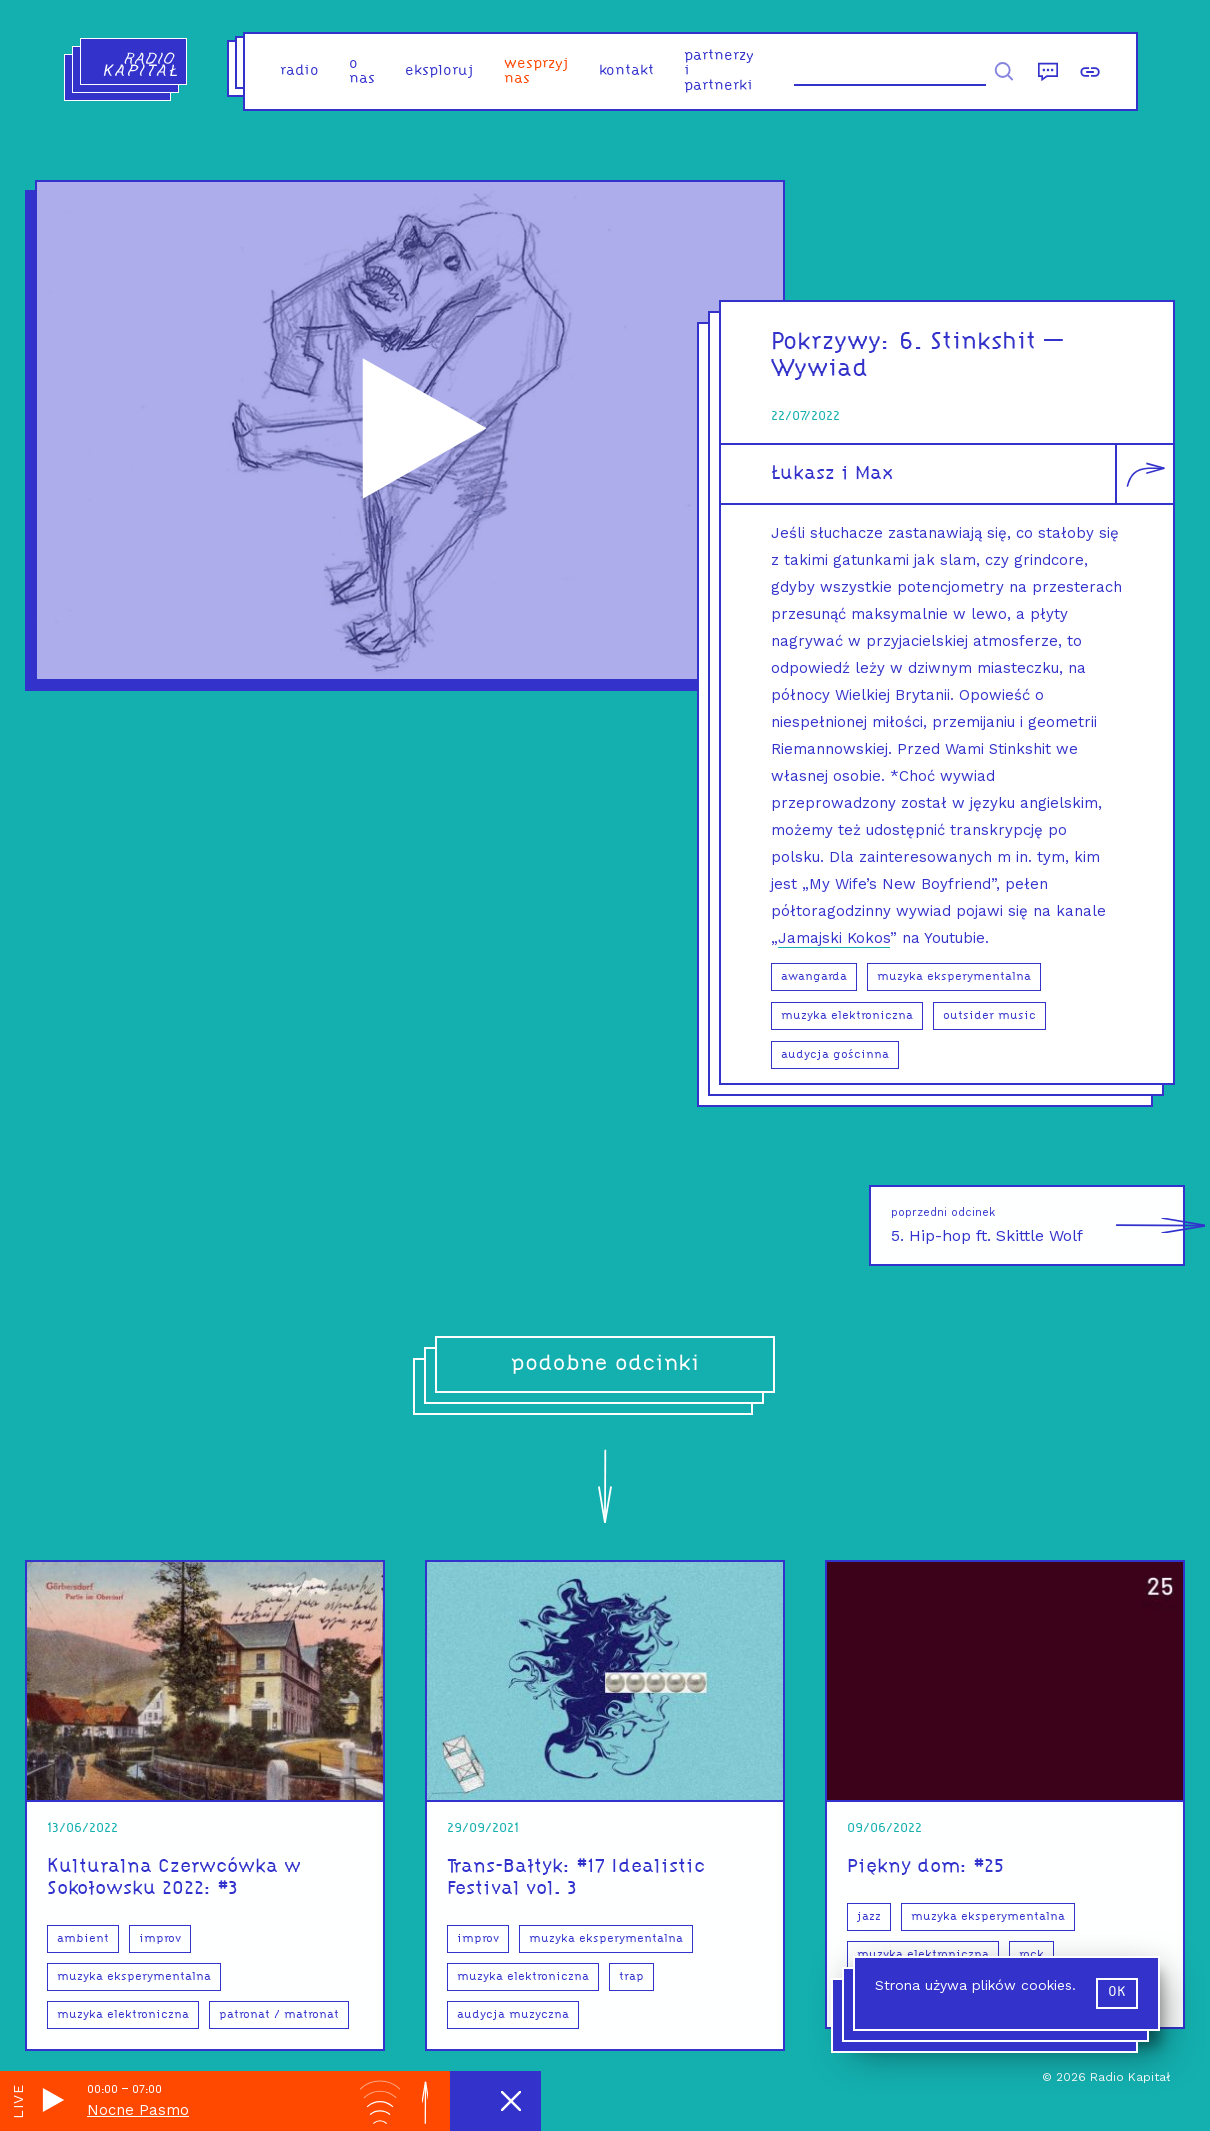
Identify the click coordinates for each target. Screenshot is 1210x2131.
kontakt (626, 71)
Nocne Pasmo (138, 2110)
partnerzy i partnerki (719, 71)
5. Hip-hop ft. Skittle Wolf (1038, 1225)
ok (1117, 1992)
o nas (362, 72)
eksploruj (439, 71)
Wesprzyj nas (536, 72)
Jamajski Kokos (834, 938)
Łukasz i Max (832, 474)
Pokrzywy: (835, 342)
